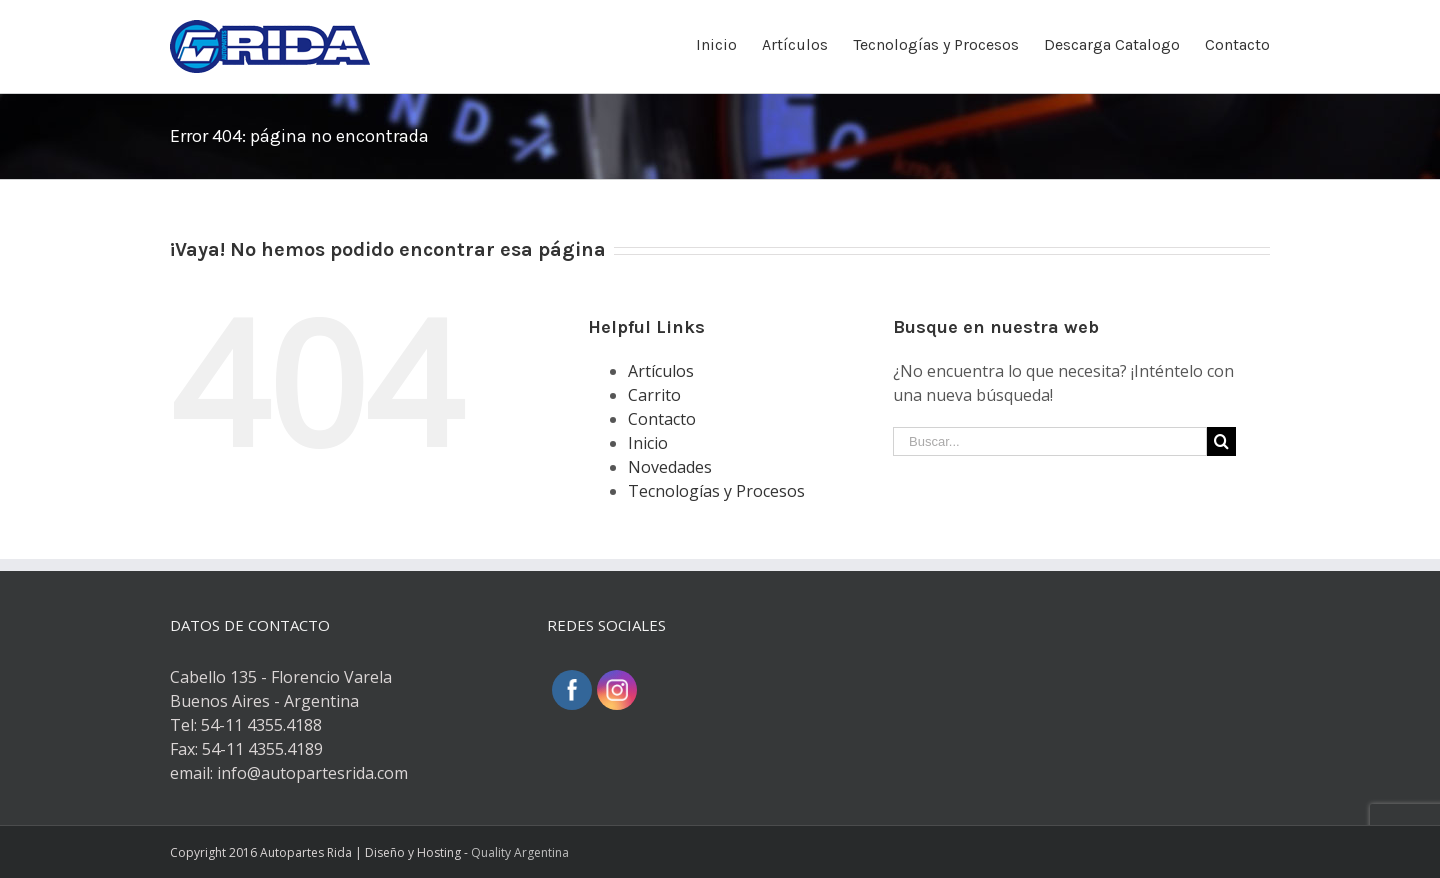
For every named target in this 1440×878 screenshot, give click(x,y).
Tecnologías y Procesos (716, 491)
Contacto (662, 419)
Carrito (654, 395)
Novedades (670, 467)
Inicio (648, 443)
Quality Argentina (520, 852)
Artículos (661, 371)
